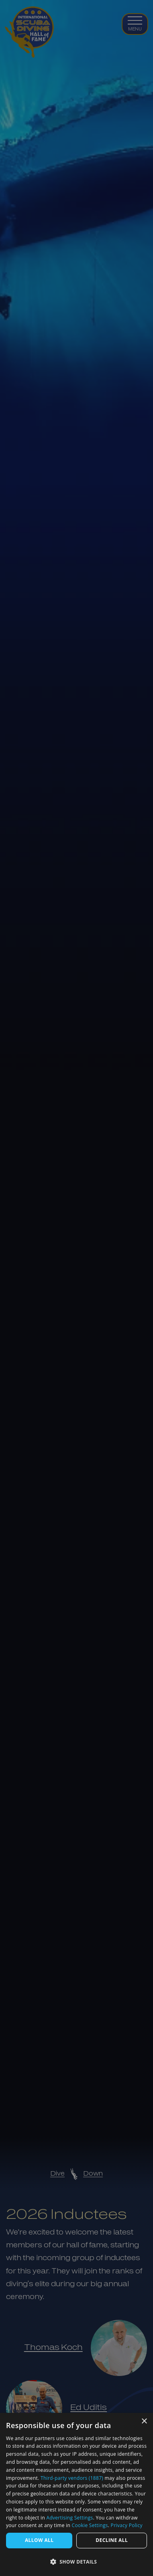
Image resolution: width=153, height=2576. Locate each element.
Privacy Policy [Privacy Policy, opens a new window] (127, 2525)
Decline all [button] (112, 2540)
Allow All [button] (39, 2540)
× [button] (144, 2421)
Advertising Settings (70, 2517)
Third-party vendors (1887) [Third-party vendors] (72, 2478)
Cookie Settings (90, 2525)
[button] (76, 2562)
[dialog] (76, 2494)
